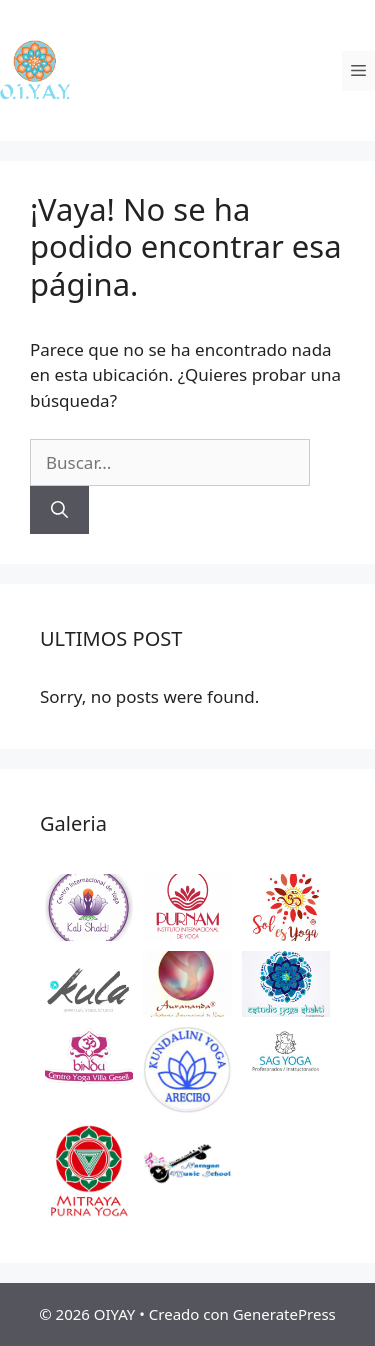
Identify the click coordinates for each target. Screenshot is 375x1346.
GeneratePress (284, 1314)
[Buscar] (59, 510)
